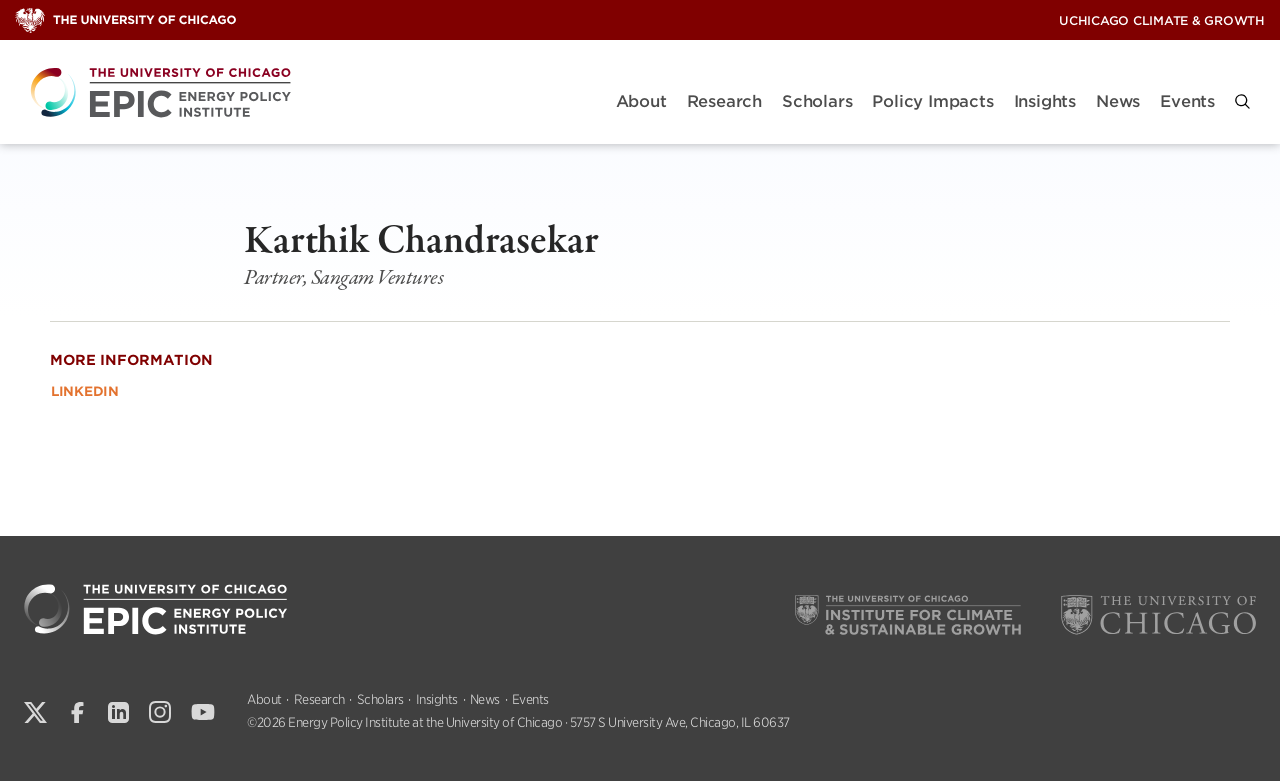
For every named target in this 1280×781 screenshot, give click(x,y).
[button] (1242, 101)
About (641, 101)
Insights (1045, 101)
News (1118, 101)
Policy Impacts (932, 101)
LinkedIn (85, 391)
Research (724, 101)
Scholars (817, 101)
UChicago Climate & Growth (1162, 20)
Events (1187, 101)
